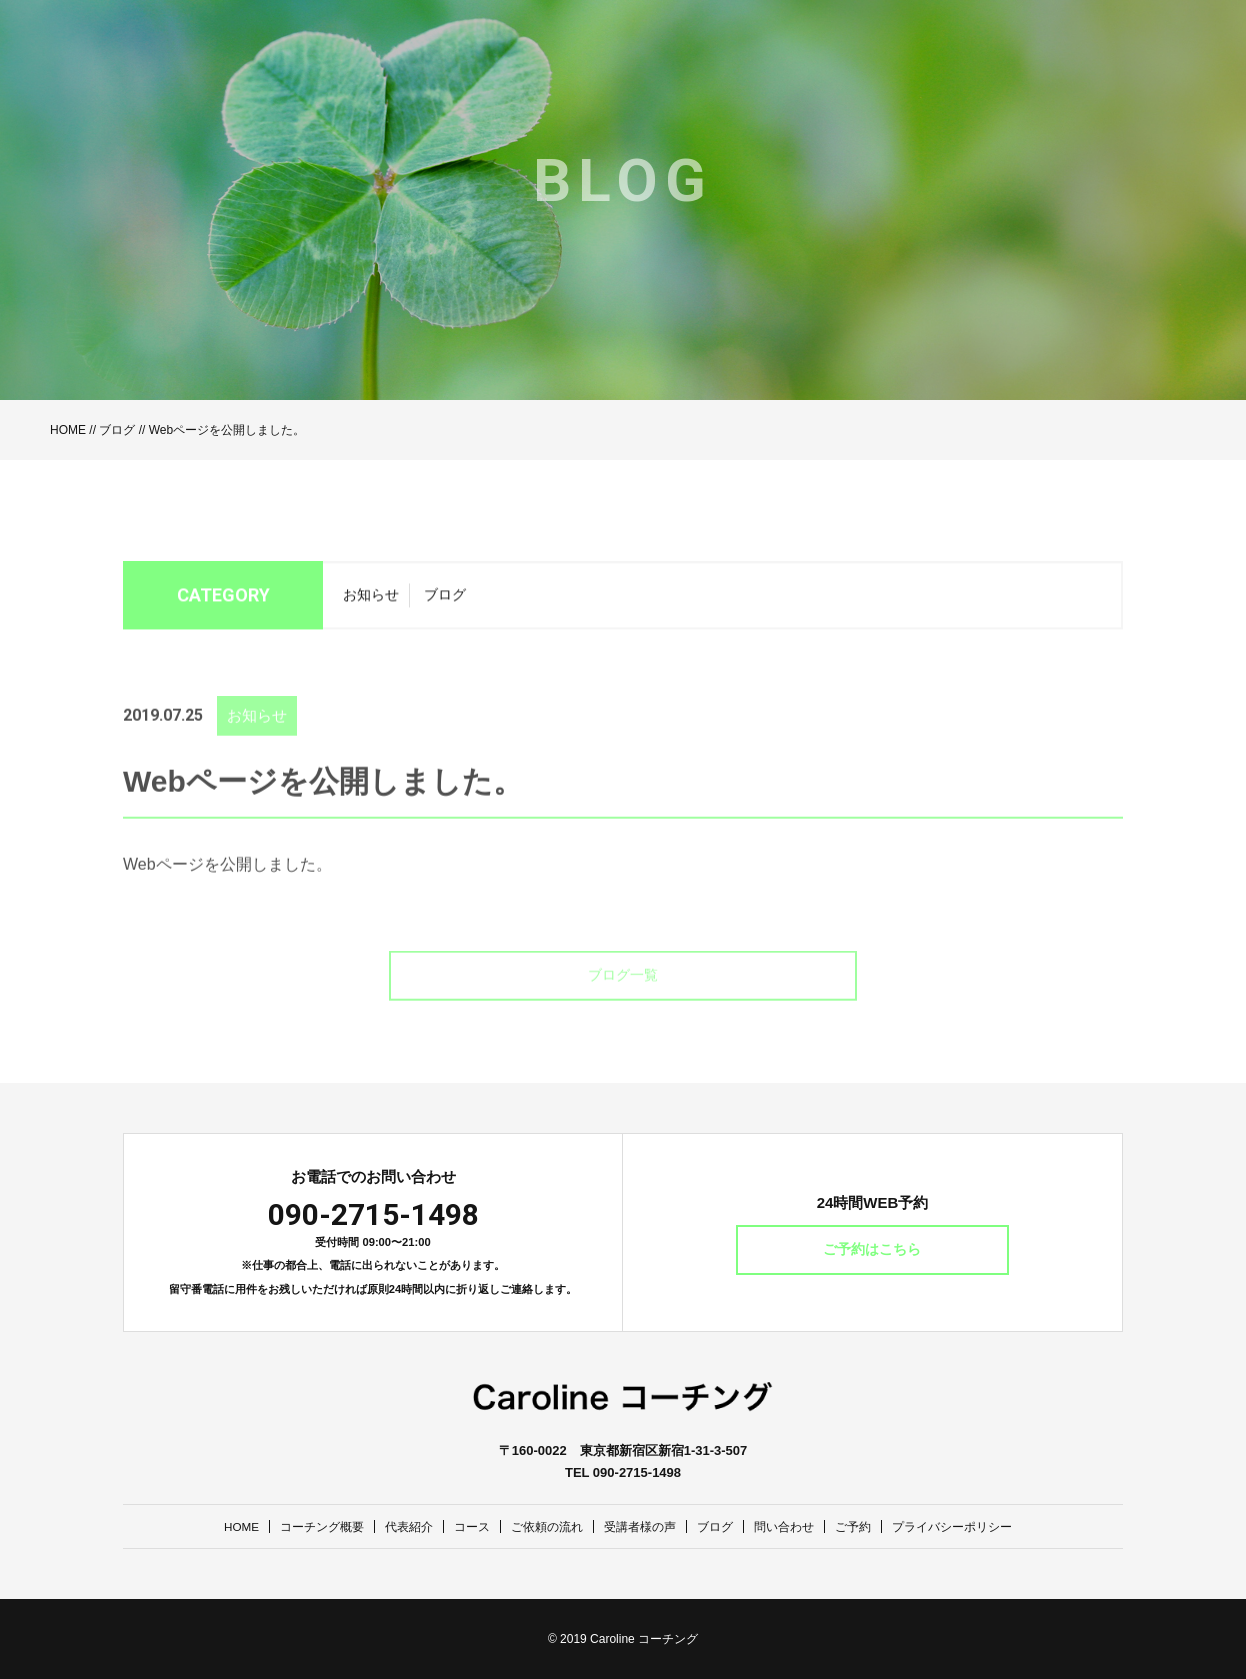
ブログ (117, 430)
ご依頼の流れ (543, 1526)
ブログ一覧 (623, 1000)
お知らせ (371, 601)
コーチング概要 (304, 1526)
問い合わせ (794, 1526)
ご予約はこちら (873, 1250)
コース (463, 1526)
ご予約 (867, 1526)
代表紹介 (397, 1526)
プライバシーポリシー (973, 1526)
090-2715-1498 (373, 1214)
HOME (68, 430)
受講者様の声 (642, 1526)
